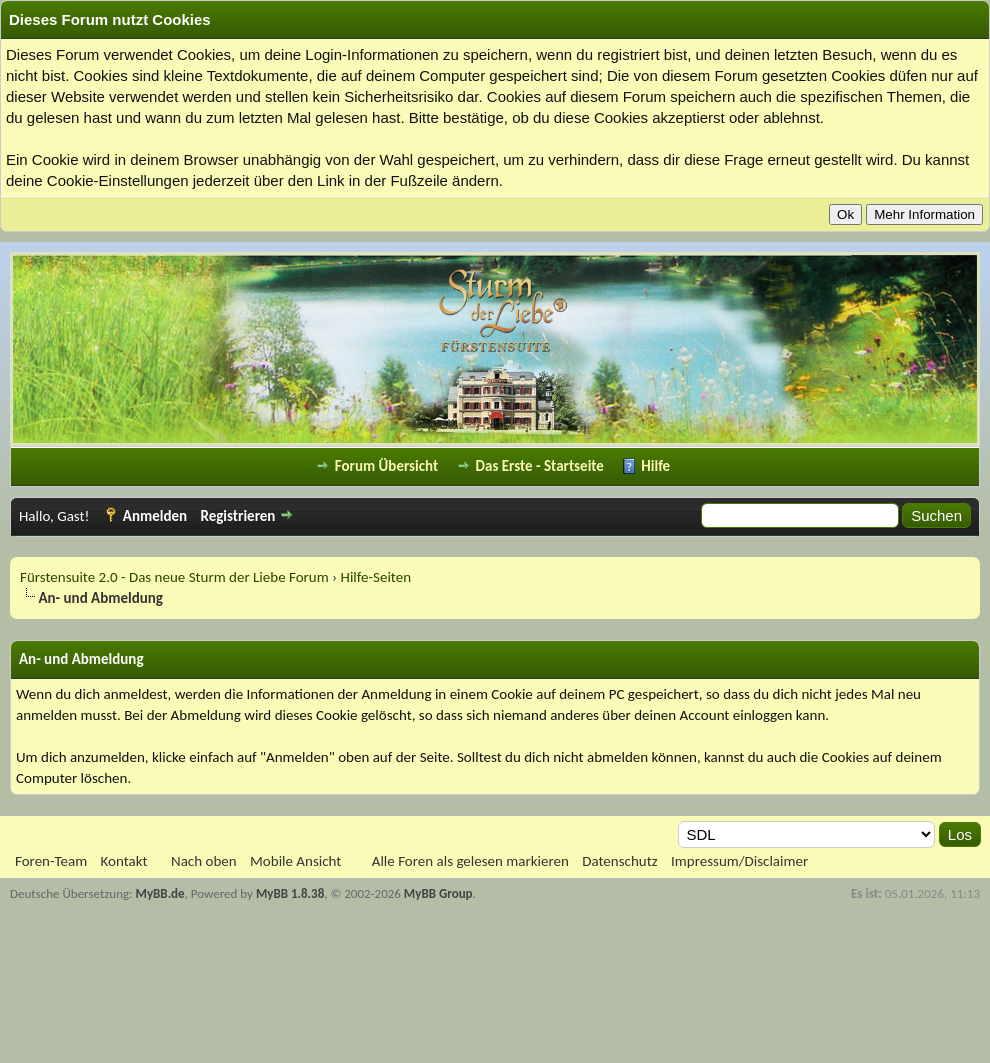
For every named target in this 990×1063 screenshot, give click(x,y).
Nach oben (204, 861)
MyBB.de (160, 893)
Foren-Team (51, 861)
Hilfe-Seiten (376, 577)
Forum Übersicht (386, 466)
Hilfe (655, 466)
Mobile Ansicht (295, 861)
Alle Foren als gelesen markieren (470, 861)
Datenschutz (619, 861)
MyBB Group (438, 893)
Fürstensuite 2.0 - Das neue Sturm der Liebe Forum (174, 577)
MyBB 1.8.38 (290, 893)
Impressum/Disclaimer (739, 861)
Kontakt (124, 861)
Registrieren (237, 516)
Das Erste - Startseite (540, 466)
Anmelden (155, 516)
